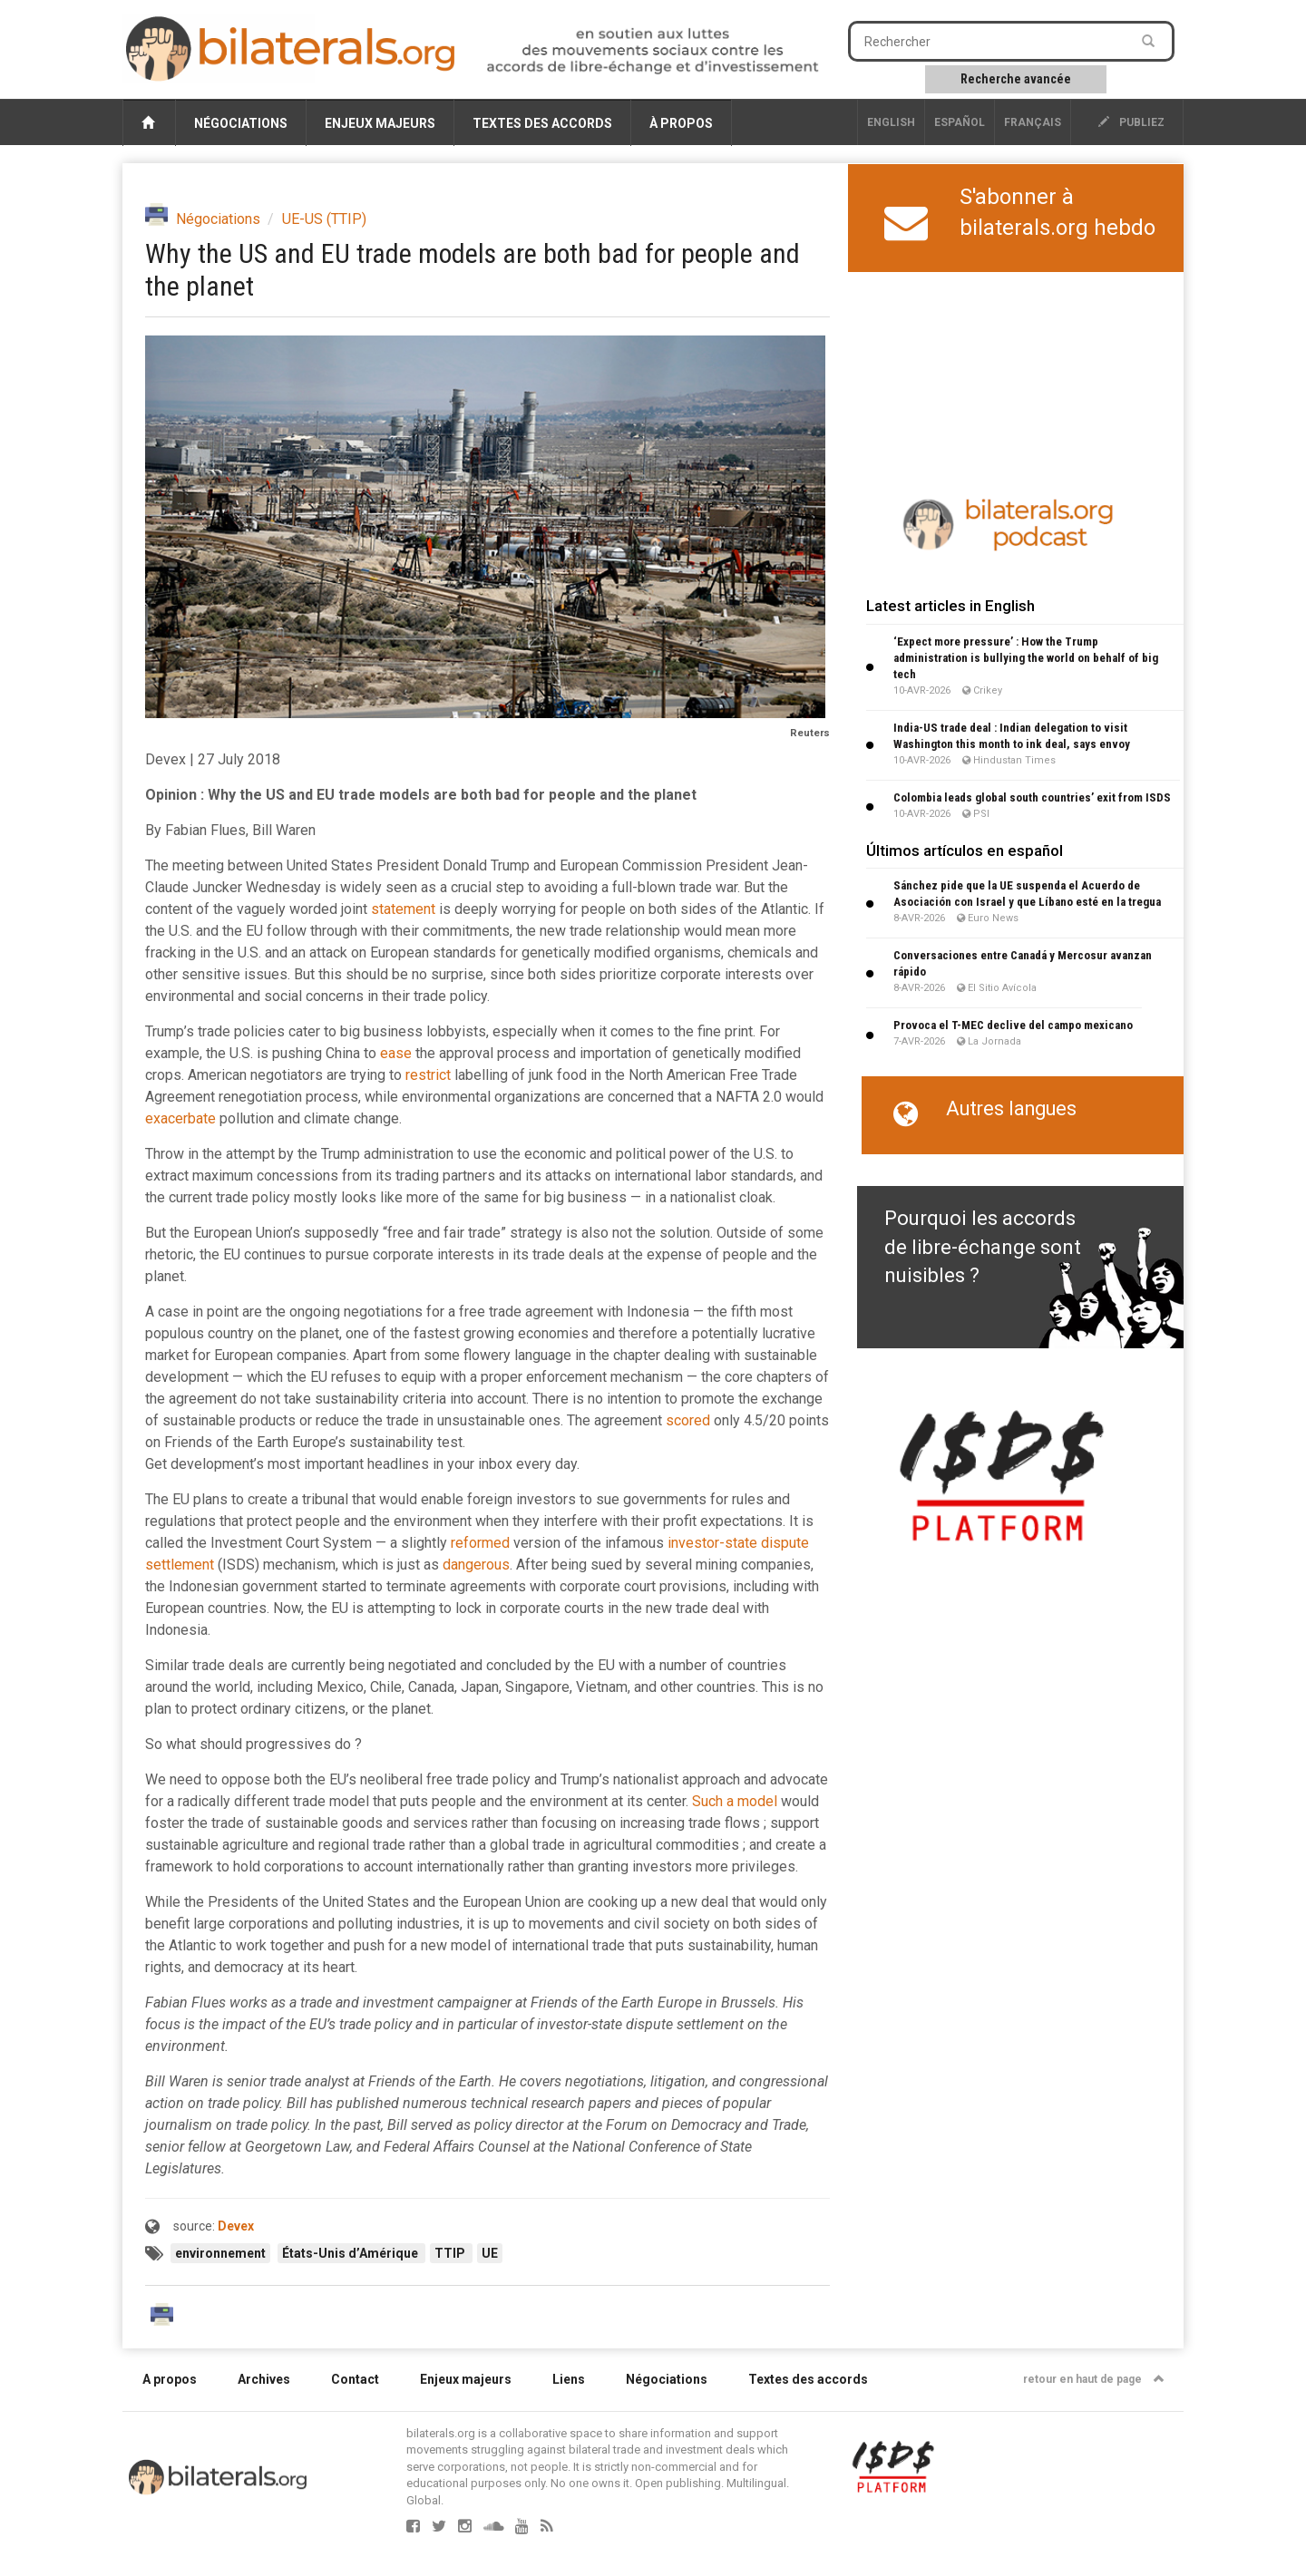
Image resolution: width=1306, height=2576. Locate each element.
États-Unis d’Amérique (351, 2253)
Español (959, 122)
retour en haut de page (1094, 2379)
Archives (264, 2379)
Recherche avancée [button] (1015, 79)
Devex (236, 2226)
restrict (428, 1075)
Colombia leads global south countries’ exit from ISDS (1032, 797)
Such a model (734, 1801)
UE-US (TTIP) (324, 219)
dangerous (476, 1564)
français (1032, 122)
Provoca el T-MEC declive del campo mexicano (1013, 1025)
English (891, 122)
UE (490, 2253)
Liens (568, 2379)
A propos (169, 2379)
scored (688, 1420)
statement (403, 909)
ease (396, 1053)
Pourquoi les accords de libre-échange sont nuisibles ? (982, 1247)
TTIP (451, 2253)
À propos (681, 123)
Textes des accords (542, 123)
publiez (1131, 122)
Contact (355, 2379)
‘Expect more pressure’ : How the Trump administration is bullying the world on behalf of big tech (1025, 658)
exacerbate (180, 1118)
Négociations (241, 123)
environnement (220, 2253)
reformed (480, 1542)
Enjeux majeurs (380, 123)
